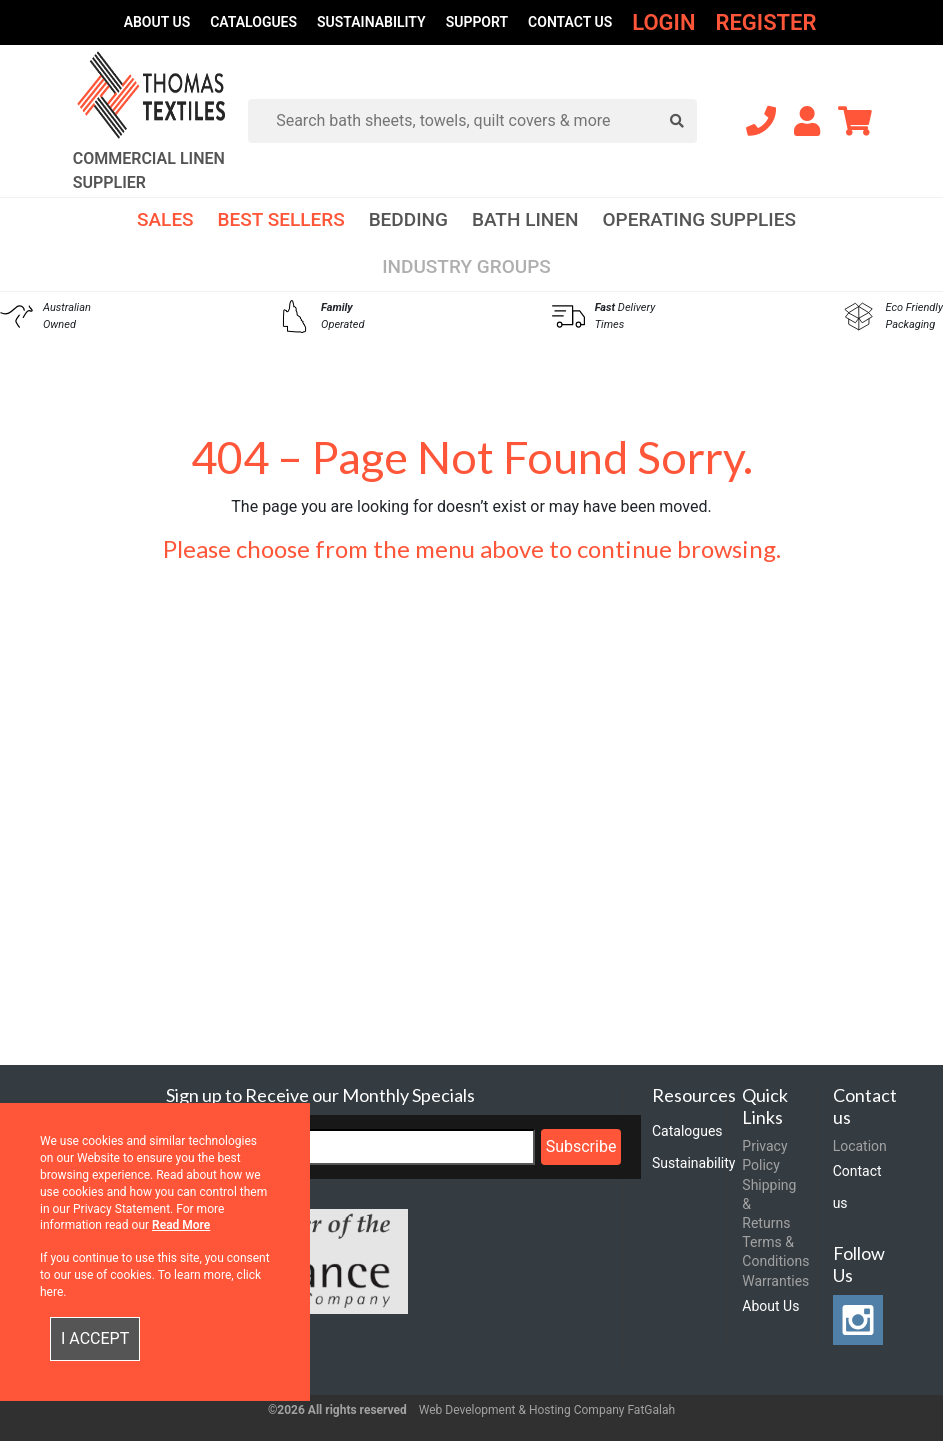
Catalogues (253, 22)
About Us (157, 22)
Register (765, 22)
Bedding (408, 219)
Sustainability (371, 22)
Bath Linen (525, 219)
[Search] (480, 121)
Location (860, 1146)
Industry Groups (466, 266)
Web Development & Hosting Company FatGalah (547, 1410)
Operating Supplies (699, 219)
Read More (181, 1225)
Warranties (775, 1281)
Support (477, 22)
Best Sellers (281, 219)
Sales (165, 219)
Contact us (570, 22)
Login (663, 22)
